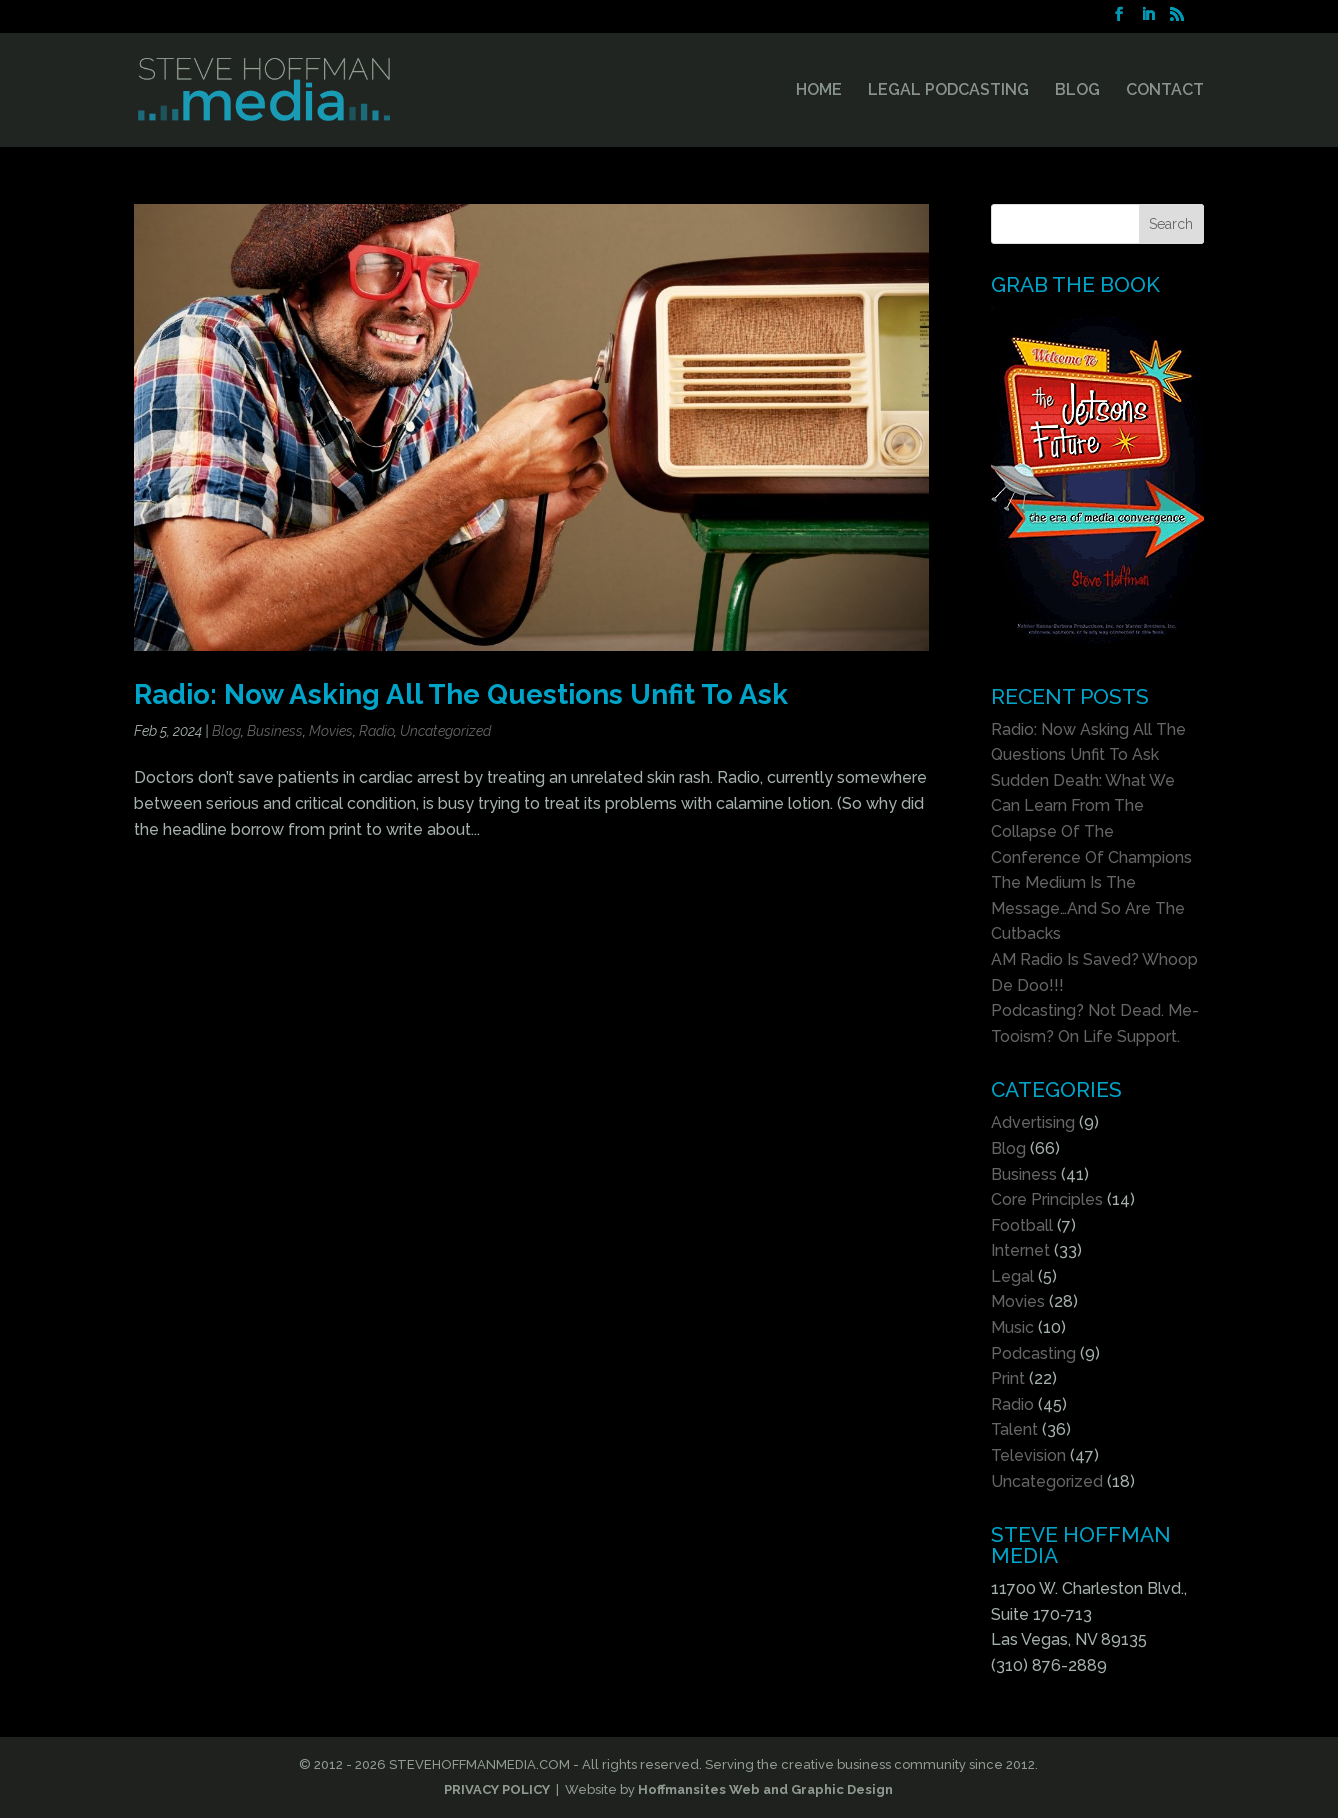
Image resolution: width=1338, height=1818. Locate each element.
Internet (1020, 1250)
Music (1012, 1327)
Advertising (1033, 1122)
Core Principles (1047, 1199)
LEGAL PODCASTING (948, 91)
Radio (376, 731)
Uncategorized (445, 731)
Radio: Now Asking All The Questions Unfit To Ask (461, 694)
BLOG (1077, 91)
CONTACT (1165, 91)
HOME (819, 91)
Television (1028, 1455)
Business (275, 731)
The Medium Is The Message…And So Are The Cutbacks (1088, 908)
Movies (331, 731)
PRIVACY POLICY (497, 1789)
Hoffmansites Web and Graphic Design (765, 1789)
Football (1022, 1225)
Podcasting (1033, 1353)
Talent (1014, 1429)
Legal (1012, 1276)
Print (1008, 1378)
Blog (226, 731)
